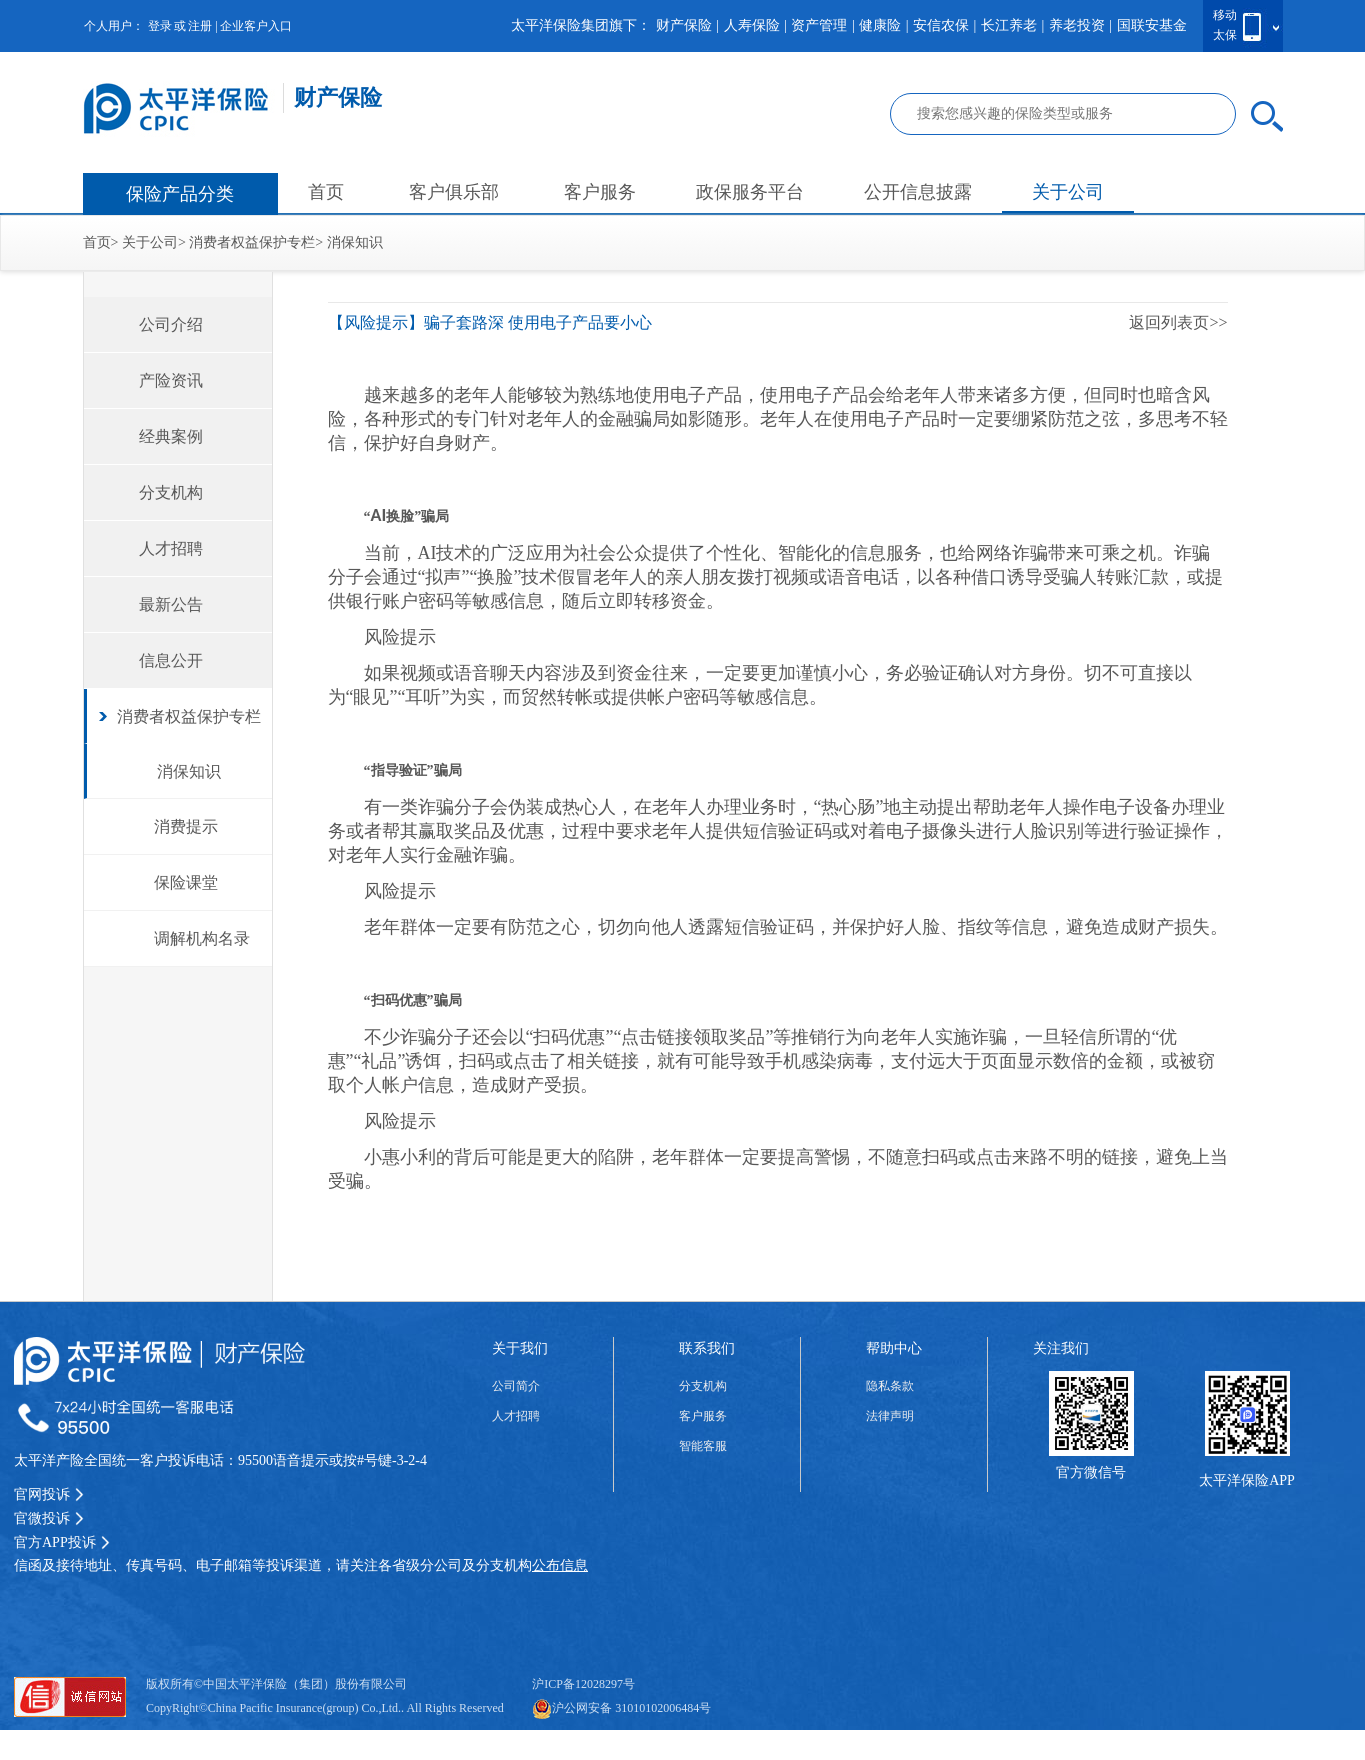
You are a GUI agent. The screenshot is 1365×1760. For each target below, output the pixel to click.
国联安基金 (1152, 25)
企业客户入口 (256, 26)
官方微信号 (1091, 1472)
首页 (326, 192)
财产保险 (684, 25)
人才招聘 (171, 548)
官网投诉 (49, 1494)
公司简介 (516, 1386)
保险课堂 (186, 882)
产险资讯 (171, 380)
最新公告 (171, 604)
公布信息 (560, 1565)
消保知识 (355, 242)
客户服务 (600, 192)
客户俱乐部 (454, 192)
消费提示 (186, 826)
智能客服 (703, 1446)
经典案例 (171, 436)
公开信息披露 (918, 192)
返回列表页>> (1178, 322)
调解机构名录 (202, 938)
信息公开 (171, 660)
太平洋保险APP (1247, 1480)
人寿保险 (752, 25)
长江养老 (1009, 25)
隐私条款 (890, 1386)
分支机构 (171, 492)
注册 (200, 26)
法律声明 (890, 1416)
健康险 (880, 25)
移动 (1225, 15)
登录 (160, 26)
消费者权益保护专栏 (252, 242)
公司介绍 (171, 324)
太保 (1225, 35)
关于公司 (1068, 192)
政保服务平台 (750, 192)
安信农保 (941, 25)
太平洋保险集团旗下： (581, 25)
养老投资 (1077, 25)
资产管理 (819, 25)
